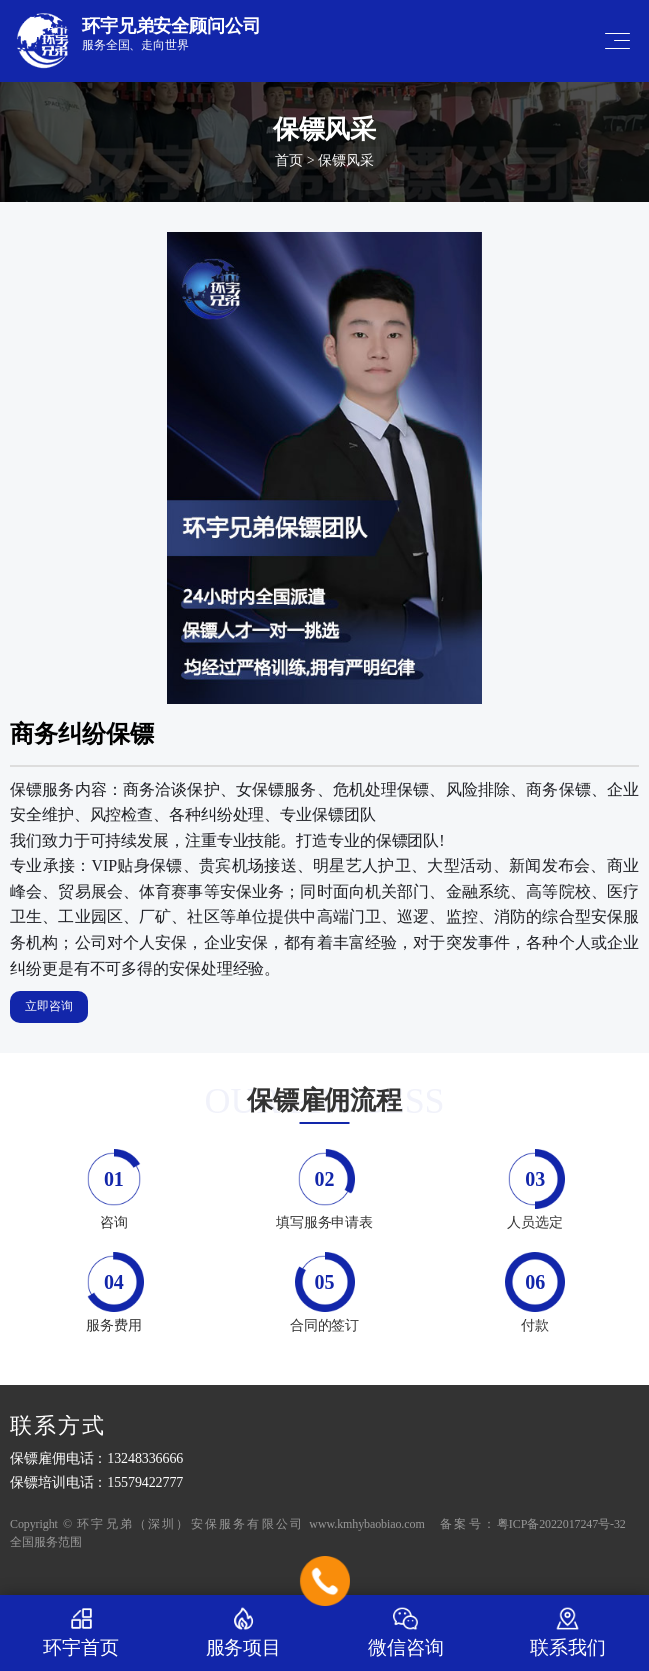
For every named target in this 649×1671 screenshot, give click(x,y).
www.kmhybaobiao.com (366, 1524)
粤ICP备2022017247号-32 (561, 1524)
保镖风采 (346, 160)
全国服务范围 (45, 1542)
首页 (289, 160)
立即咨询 (49, 1006)
